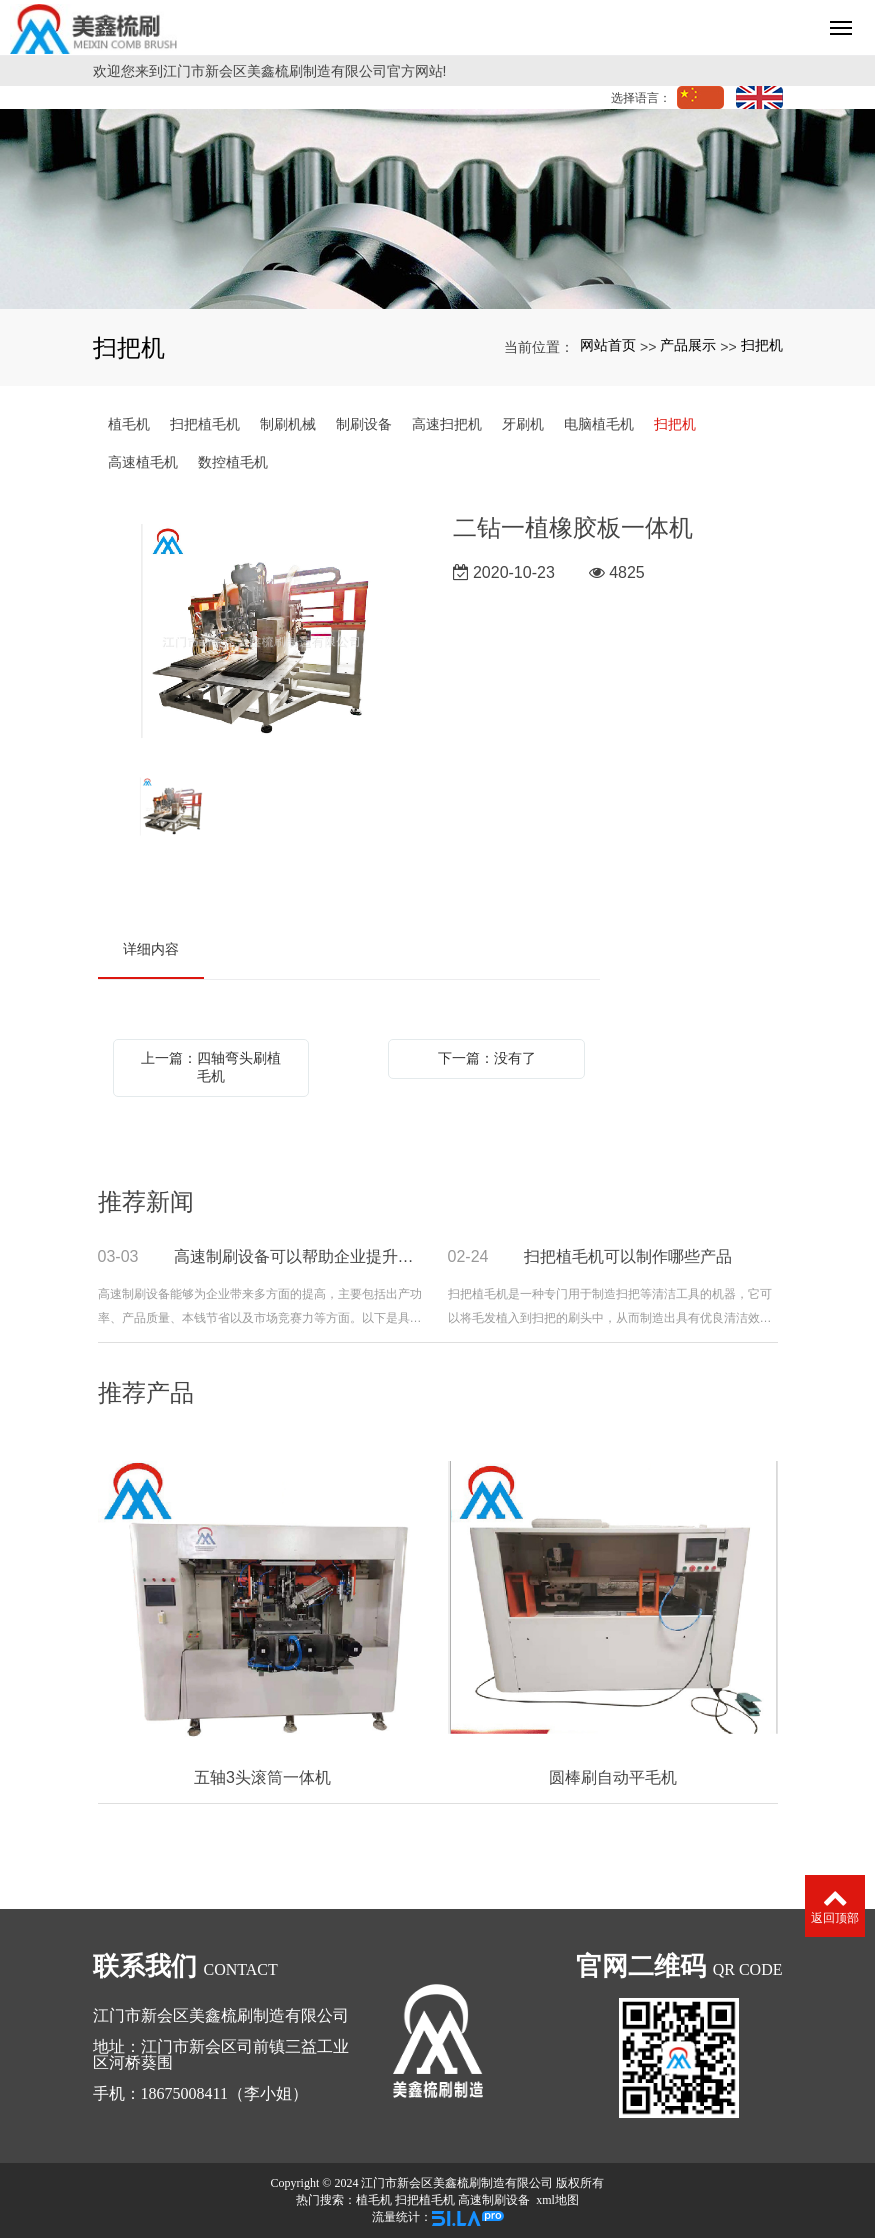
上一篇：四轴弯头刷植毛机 (211, 1067)
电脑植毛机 (599, 424)
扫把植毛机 (205, 424)
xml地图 (557, 2200)
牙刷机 (523, 424)
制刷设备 (364, 424)
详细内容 (151, 949)
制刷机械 (288, 424)
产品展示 (688, 345)
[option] (260, 633)
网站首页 (608, 345)
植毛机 (129, 424)
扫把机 (762, 345)
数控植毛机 (233, 462)
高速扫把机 (447, 424)
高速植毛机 (143, 462)
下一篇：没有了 (487, 1058)
